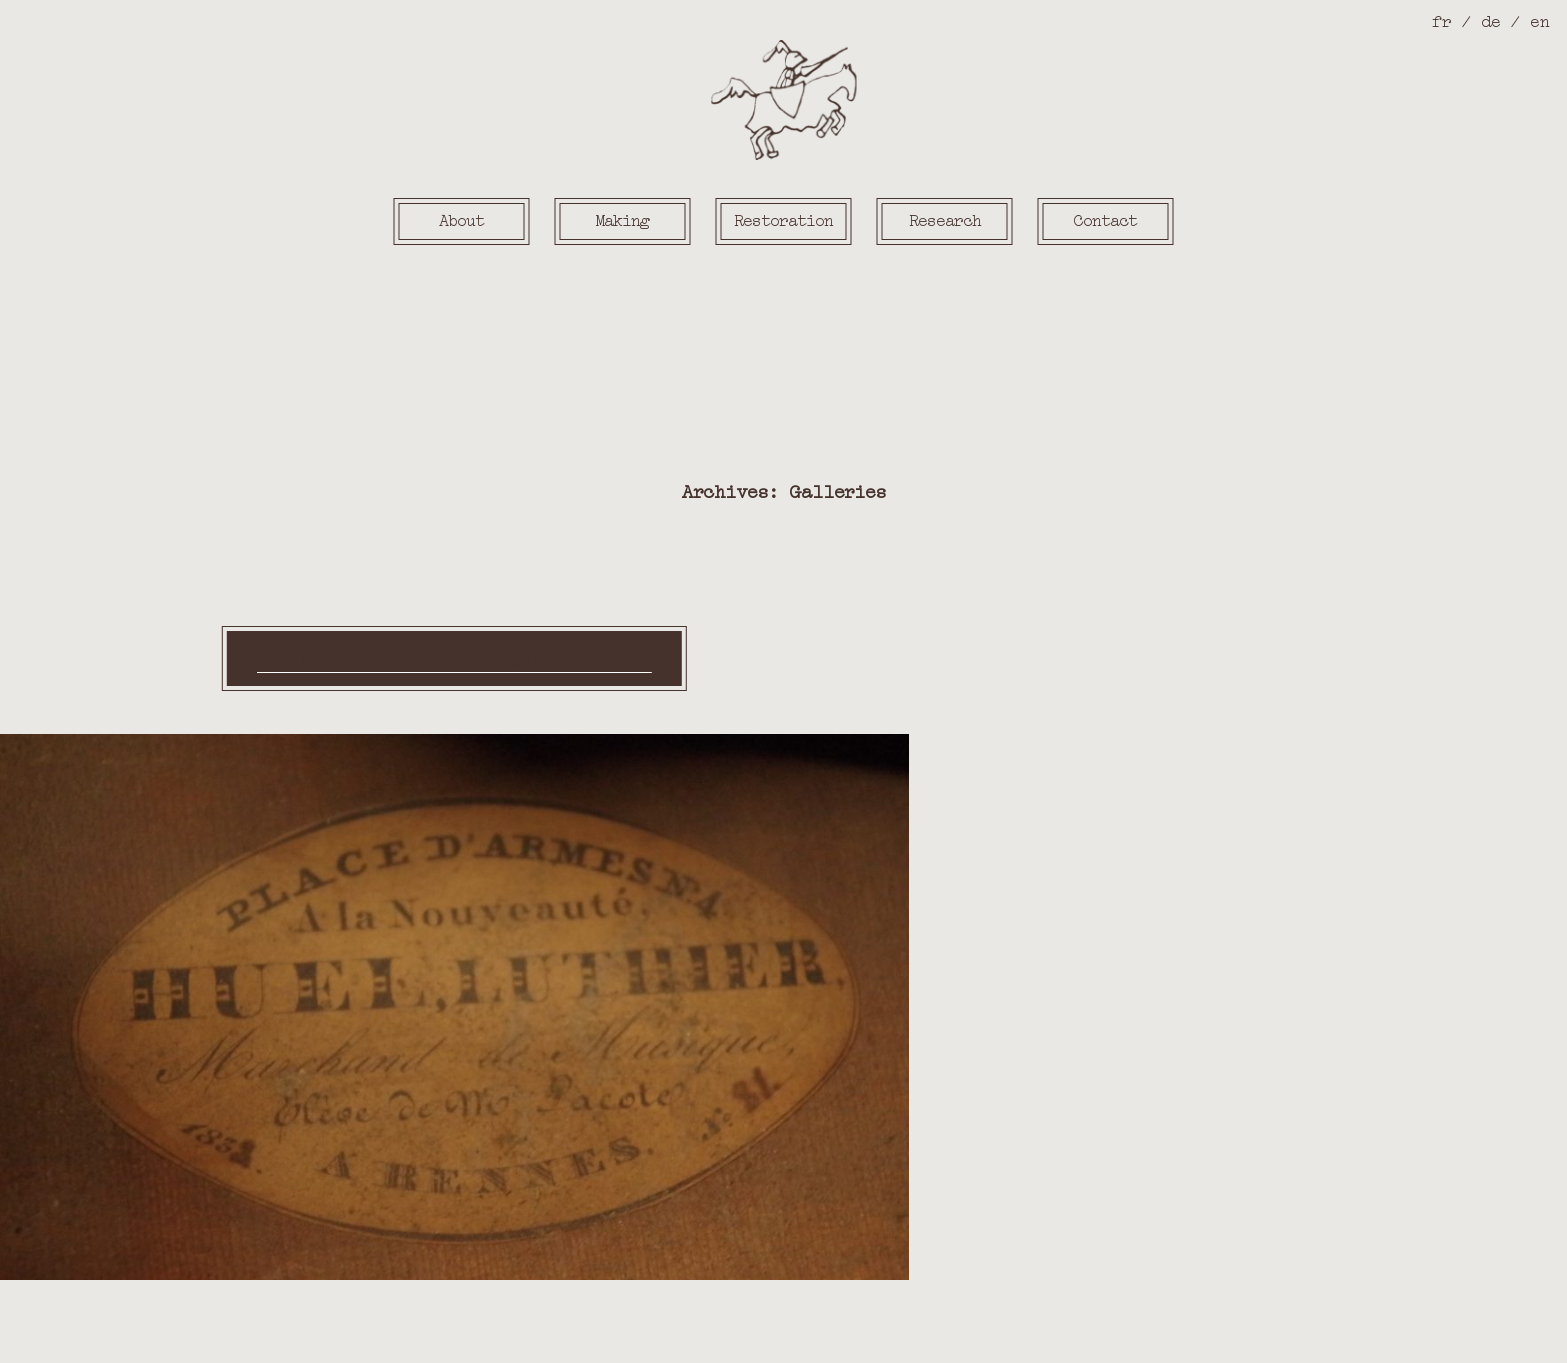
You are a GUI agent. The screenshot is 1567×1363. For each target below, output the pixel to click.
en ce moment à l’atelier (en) (454, 658)
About (461, 219)
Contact (1105, 219)
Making (622, 219)
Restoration (783, 219)
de (1490, 19)
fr (1441, 19)
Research (945, 219)
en (1539, 19)
